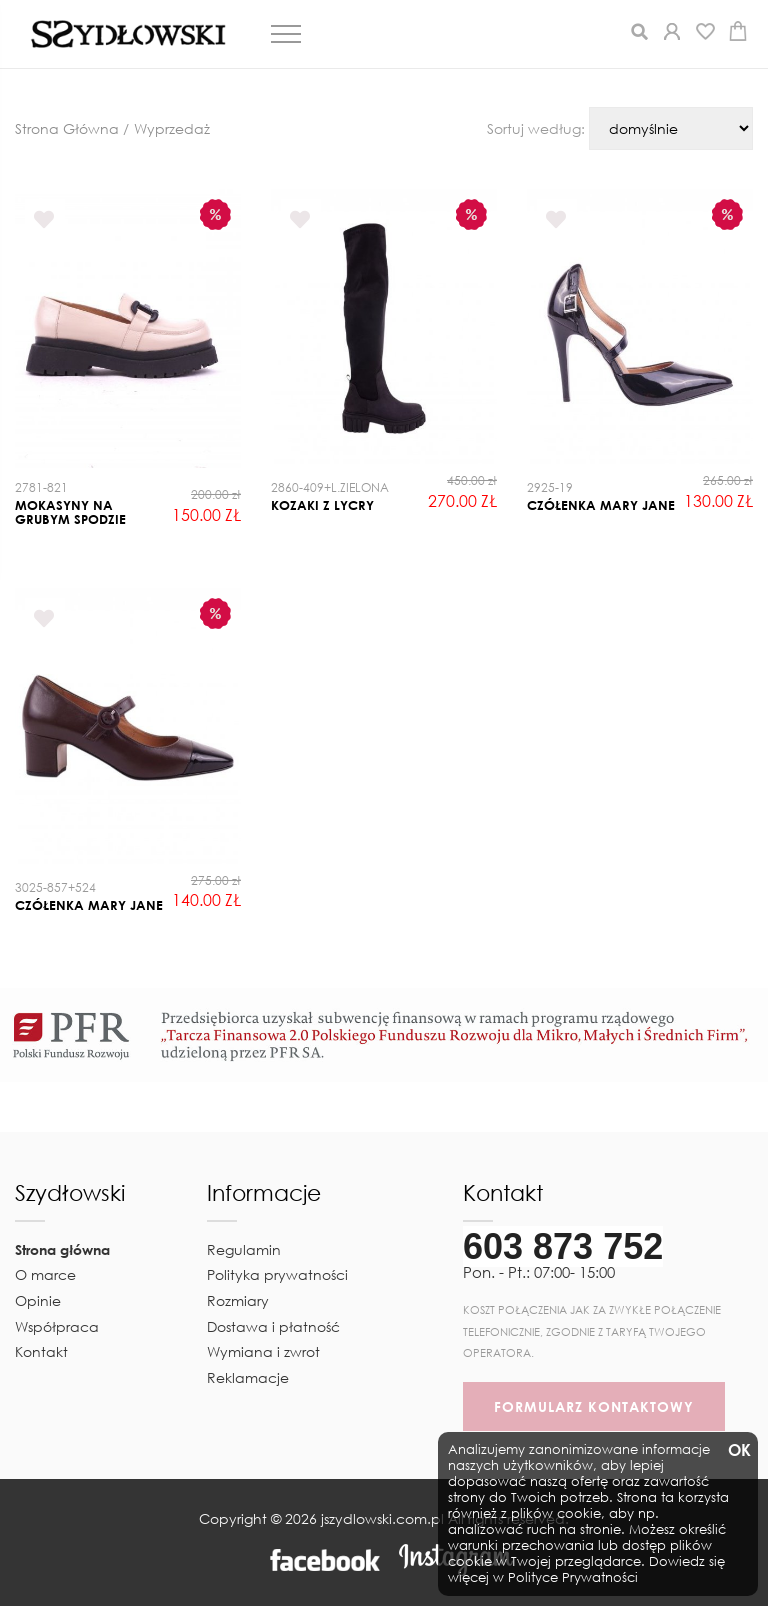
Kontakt (41, 1351)
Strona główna (62, 1249)
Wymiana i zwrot (263, 1351)
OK (738, 1450)
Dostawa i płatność (273, 1326)
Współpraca (57, 1326)
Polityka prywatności (277, 1274)
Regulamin (244, 1249)
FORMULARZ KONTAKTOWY (594, 1406)
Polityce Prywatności (573, 1577)
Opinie (38, 1300)
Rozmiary (238, 1300)
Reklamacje (248, 1377)
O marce (45, 1274)
